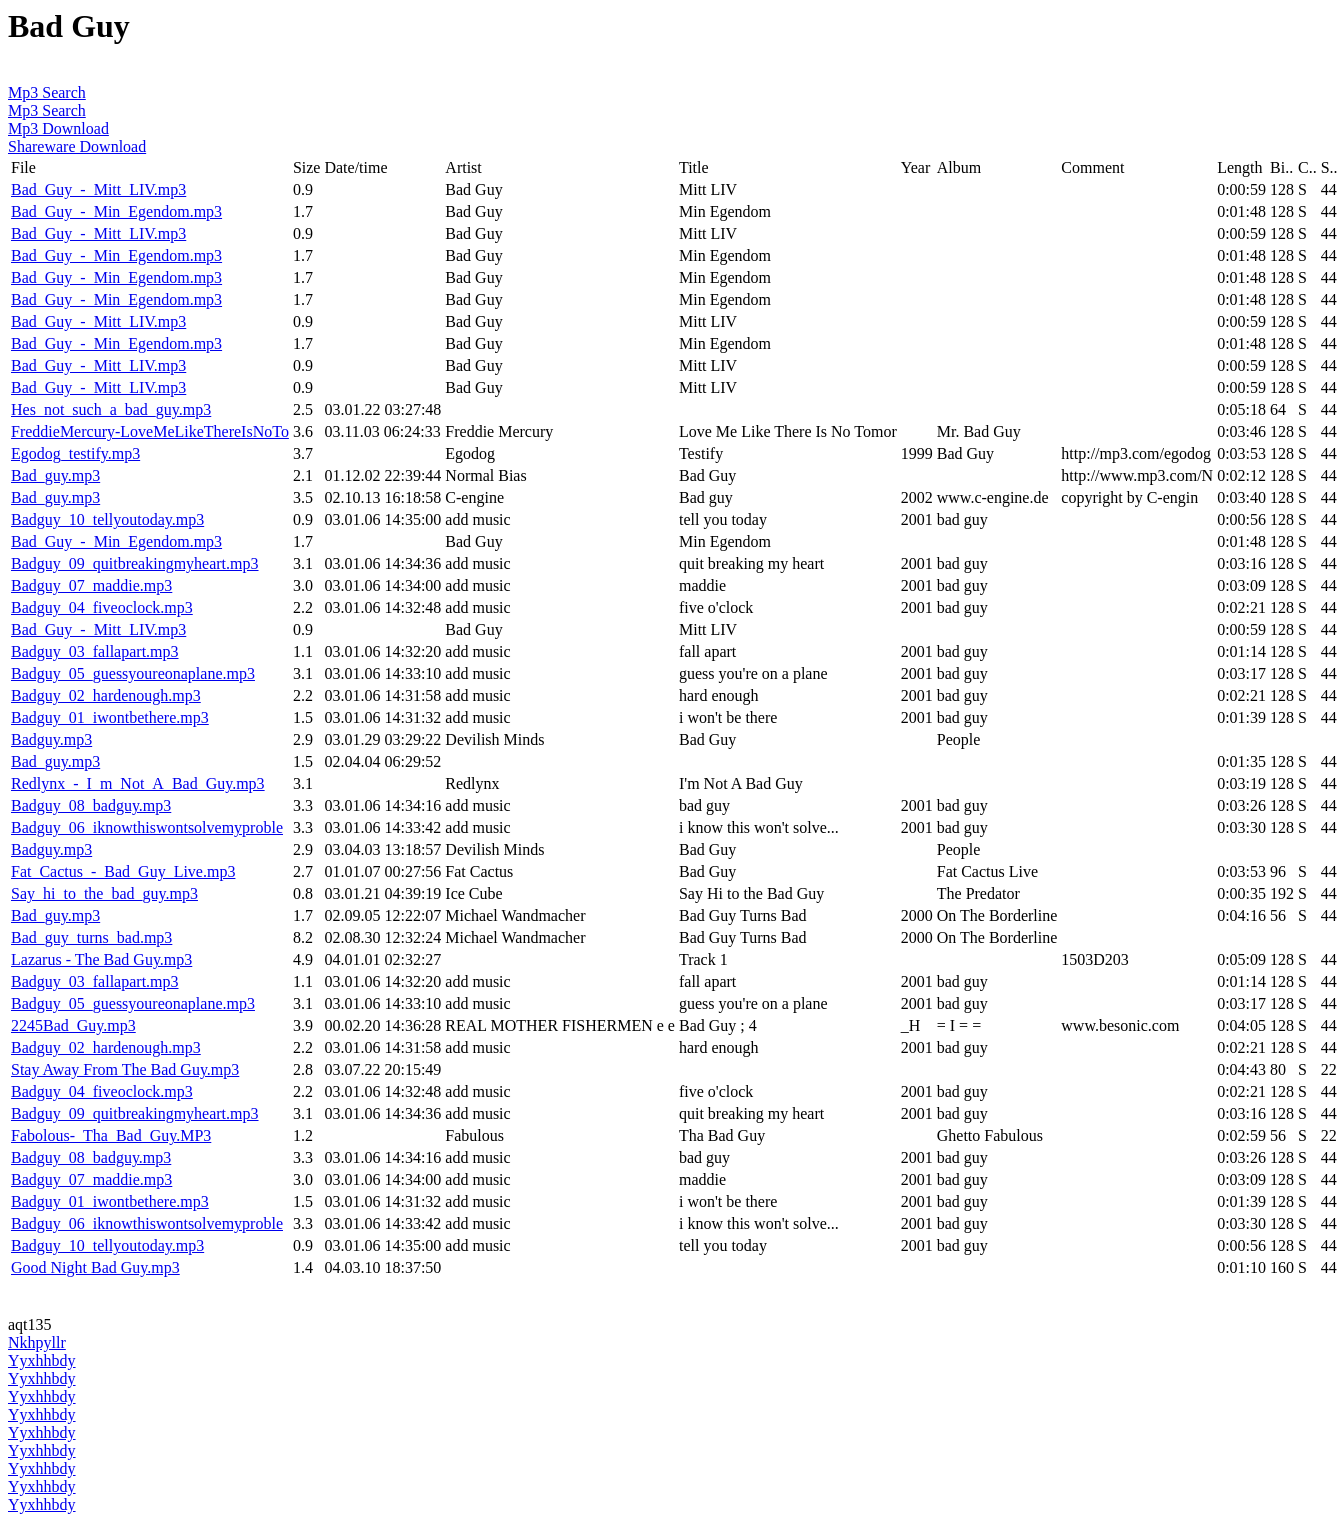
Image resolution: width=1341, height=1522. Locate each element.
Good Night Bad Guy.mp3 (95, 1267)
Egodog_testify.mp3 (75, 453)
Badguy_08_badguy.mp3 (91, 805)
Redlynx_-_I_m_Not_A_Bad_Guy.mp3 (138, 783)
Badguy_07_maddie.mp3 (91, 585)
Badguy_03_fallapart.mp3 (95, 651)
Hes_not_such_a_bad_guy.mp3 (111, 409)
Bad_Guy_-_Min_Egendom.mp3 (116, 211)
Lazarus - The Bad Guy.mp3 (101, 959)
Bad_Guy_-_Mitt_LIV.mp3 (98, 189)
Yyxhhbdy (42, 1360)
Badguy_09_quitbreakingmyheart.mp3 (135, 563)
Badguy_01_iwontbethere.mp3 (110, 717)
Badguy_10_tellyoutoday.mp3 (107, 519)
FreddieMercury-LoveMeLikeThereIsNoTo (150, 431)
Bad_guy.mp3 (55, 475)
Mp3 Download (58, 128)
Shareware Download (77, 146)
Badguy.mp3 (51, 739)
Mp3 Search (47, 92)
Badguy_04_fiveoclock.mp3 (102, 607)
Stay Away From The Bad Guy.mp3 (125, 1069)
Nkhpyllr (37, 1342)
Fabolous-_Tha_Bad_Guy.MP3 (111, 1135)
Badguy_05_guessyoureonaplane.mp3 (133, 673)
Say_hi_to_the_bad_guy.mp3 (104, 893)
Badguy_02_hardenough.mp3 (106, 695)
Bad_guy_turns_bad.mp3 (91, 937)
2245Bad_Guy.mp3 (73, 1025)
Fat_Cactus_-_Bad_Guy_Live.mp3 (123, 871)
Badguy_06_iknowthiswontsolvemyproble (147, 827)
